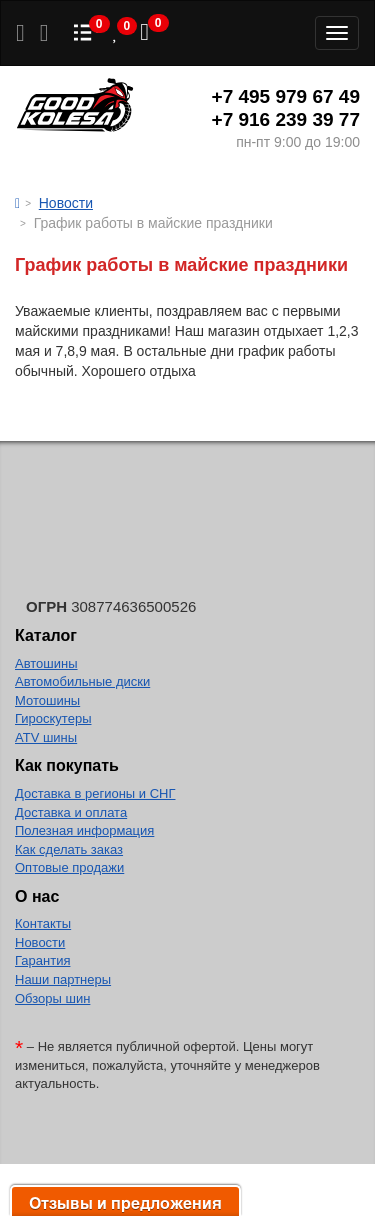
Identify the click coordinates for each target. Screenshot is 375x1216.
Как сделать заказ (69, 849)
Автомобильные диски (82, 681)
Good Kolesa (75, 107)
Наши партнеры (63, 979)
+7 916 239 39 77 (286, 119)
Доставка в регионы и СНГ (95, 793)
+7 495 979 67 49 (286, 96)
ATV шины (46, 737)
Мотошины (47, 700)
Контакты (43, 923)
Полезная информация (84, 830)
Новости (40, 942)
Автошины (46, 663)
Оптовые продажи (69, 867)
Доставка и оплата (71, 812)
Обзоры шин (52, 998)
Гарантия (42, 960)
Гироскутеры (53, 718)
